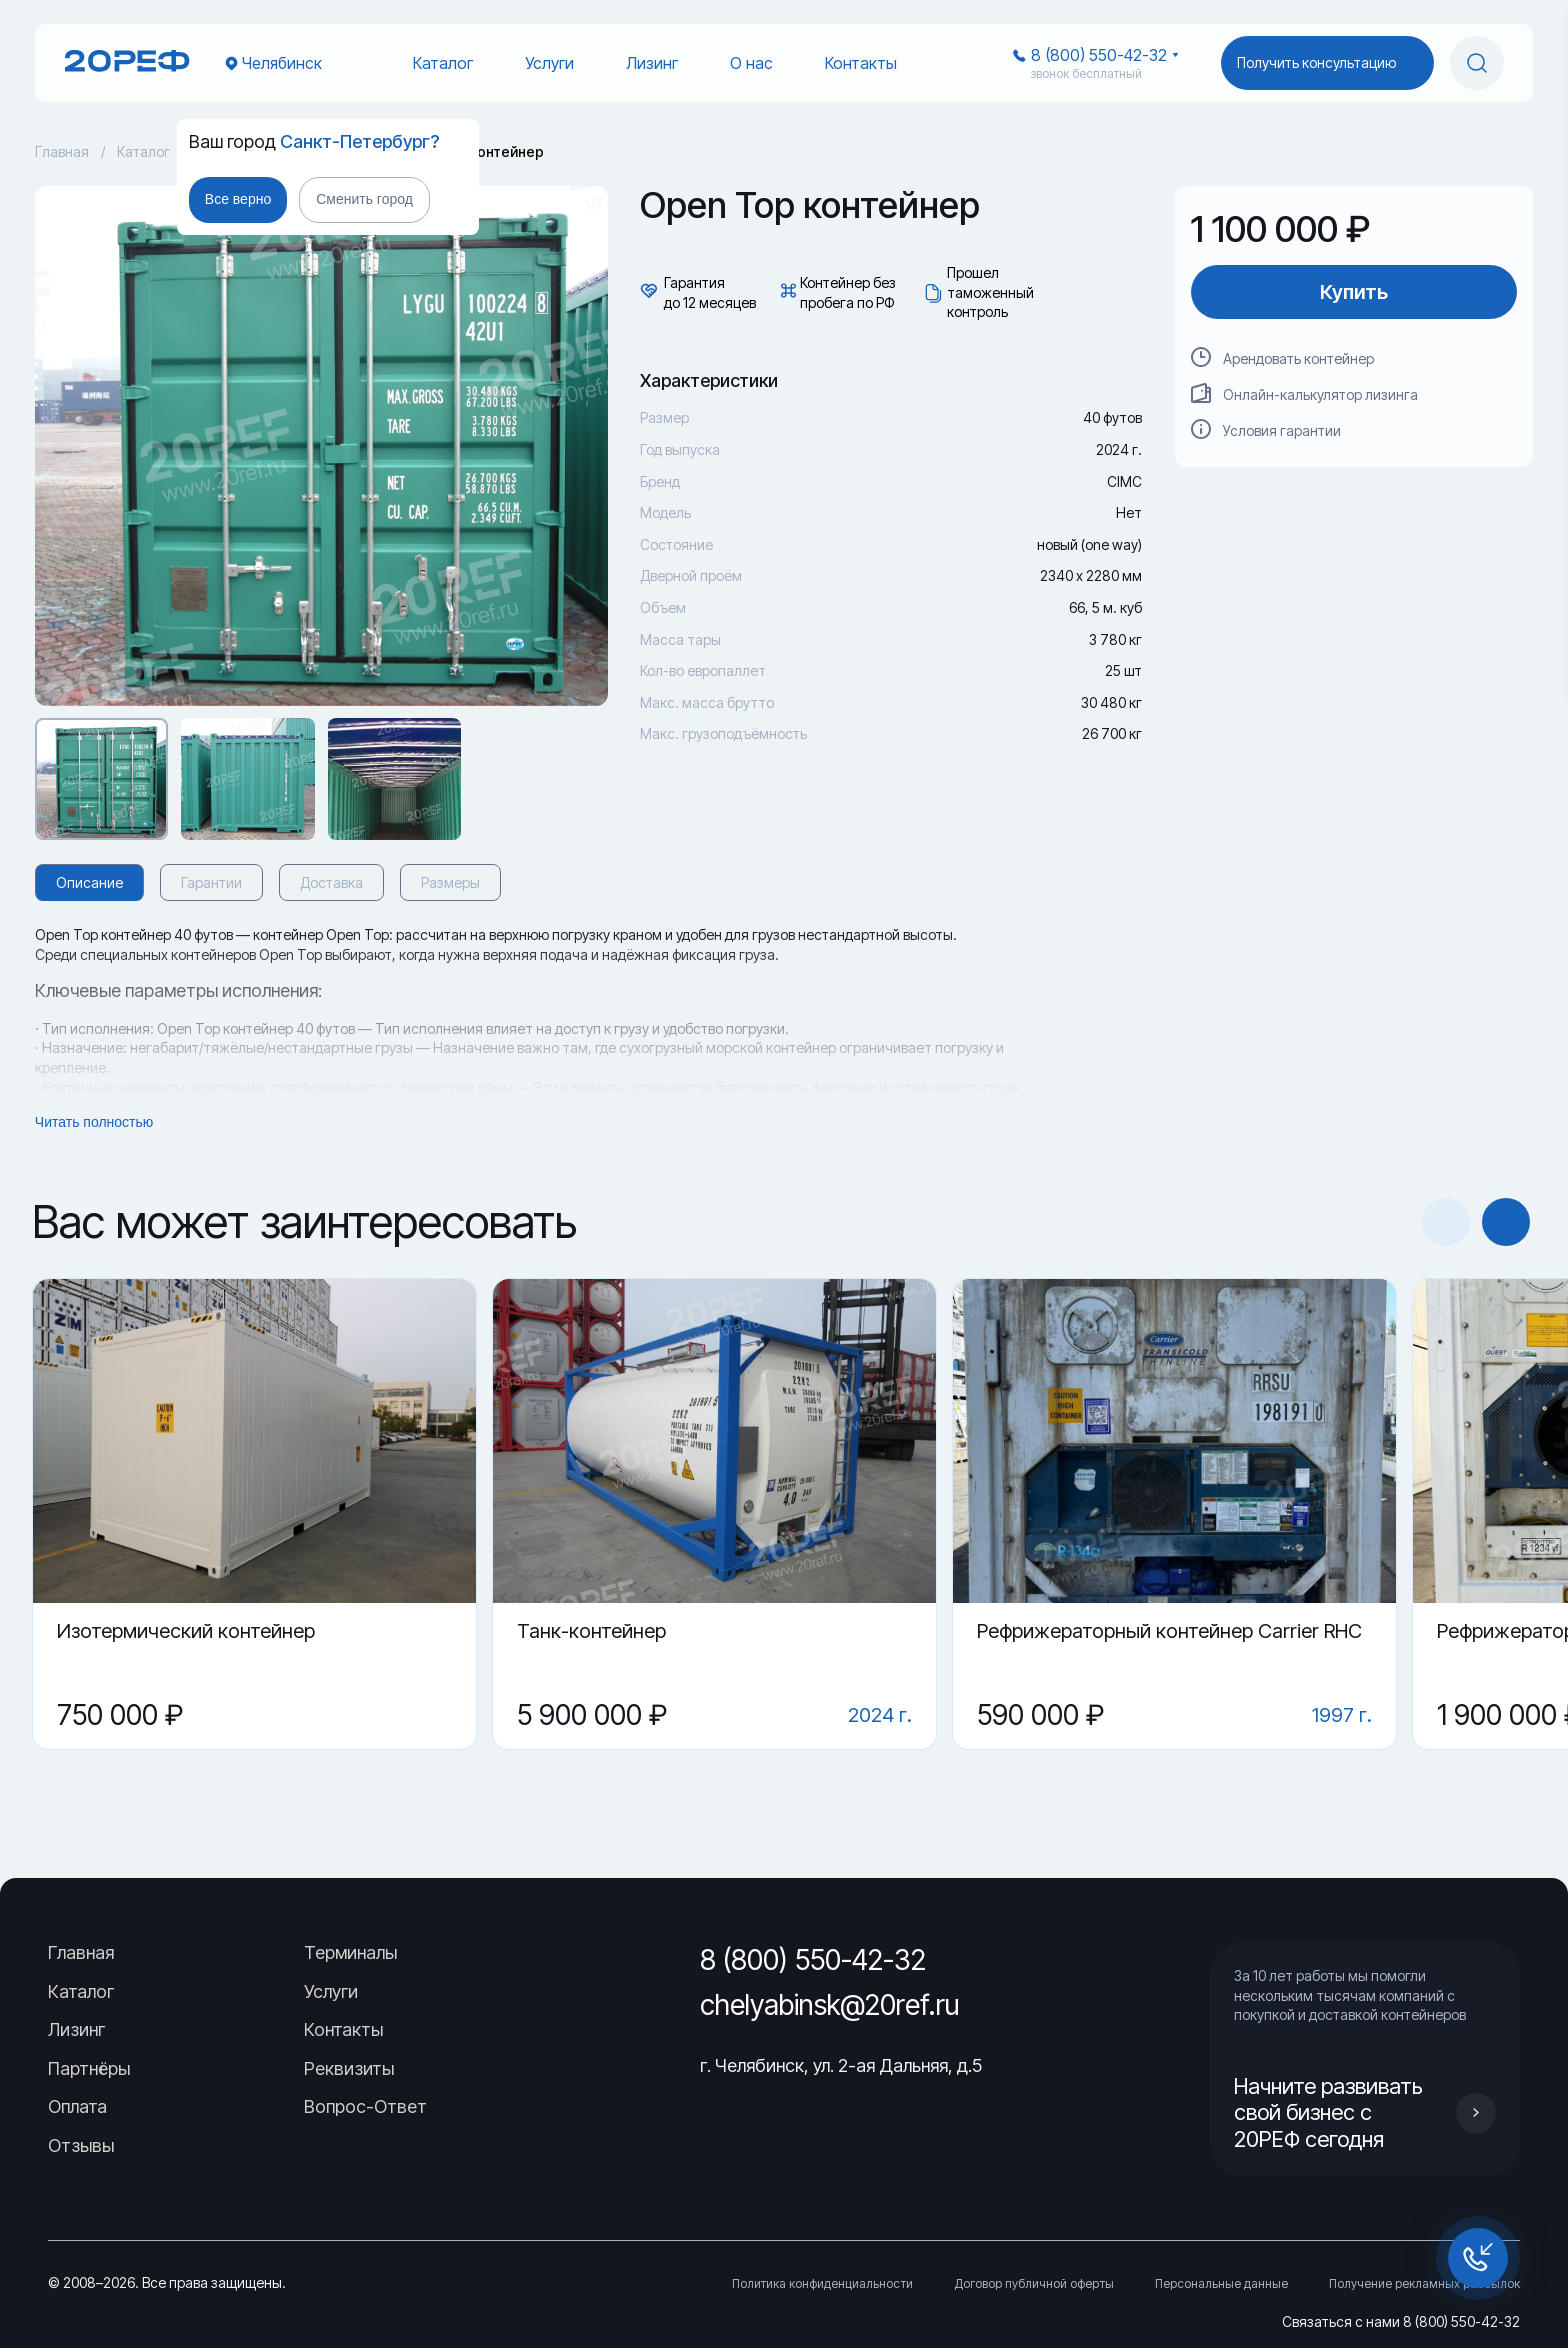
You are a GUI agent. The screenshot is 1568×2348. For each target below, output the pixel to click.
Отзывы (81, 2145)
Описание (89, 882)
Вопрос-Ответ (365, 2106)
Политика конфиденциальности (822, 2283)
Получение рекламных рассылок (1424, 2283)
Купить (1354, 292)
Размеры (450, 882)
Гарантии (211, 882)
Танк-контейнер (591, 1631)
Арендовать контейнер (1298, 358)
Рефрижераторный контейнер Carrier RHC (1169, 1631)
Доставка (331, 882)
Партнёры (89, 2068)
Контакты (861, 63)
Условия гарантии (1282, 430)
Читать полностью (94, 1122)
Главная (62, 151)
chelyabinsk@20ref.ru (830, 2005)
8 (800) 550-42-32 (1099, 55)
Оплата (77, 2106)
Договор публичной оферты (1034, 2283)
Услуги (549, 63)
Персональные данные (1221, 2283)
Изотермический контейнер (186, 1631)
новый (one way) (1089, 544)
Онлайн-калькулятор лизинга (1320, 394)
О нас (751, 63)
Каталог (443, 63)
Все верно (238, 199)
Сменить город (364, 199)
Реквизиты (349, 2068)
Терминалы (350, 1952)
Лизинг (652, 63)
